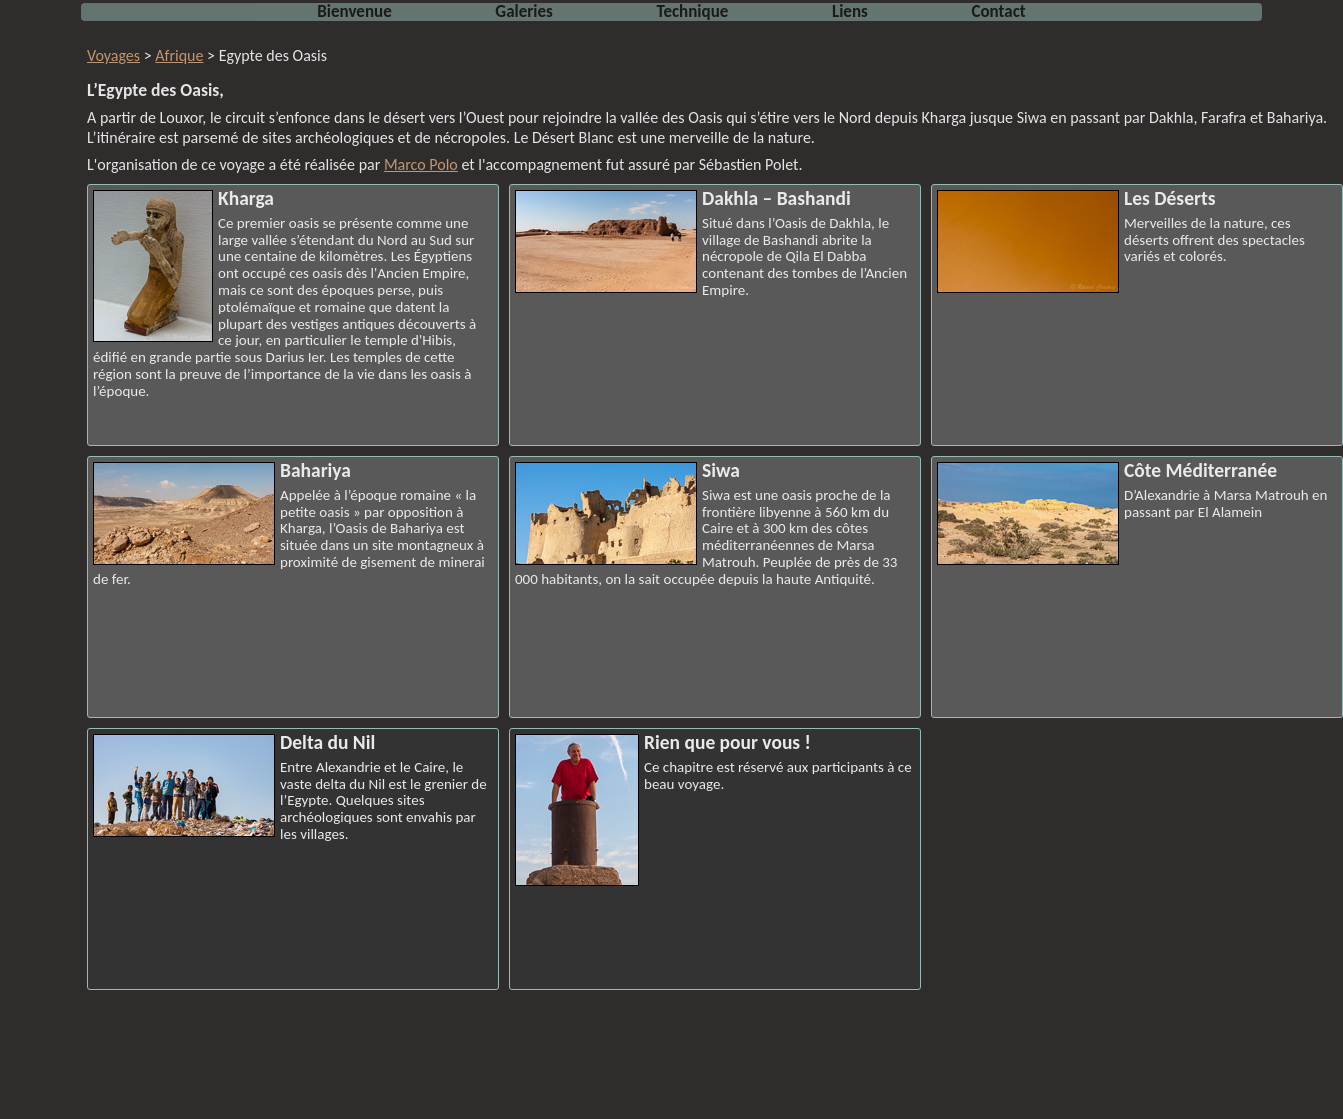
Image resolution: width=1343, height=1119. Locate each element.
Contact (998, 11)
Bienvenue (354, 11)
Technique (693, 11)
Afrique (179, 55)
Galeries (524, 11)
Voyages (113, 55)
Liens (850, 11)
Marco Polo (421, 164)
